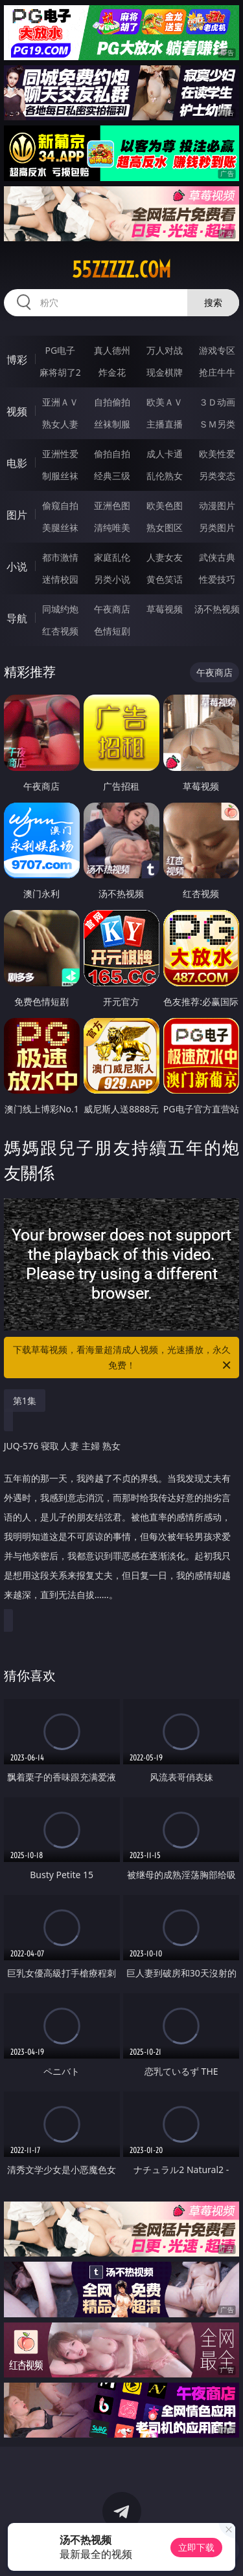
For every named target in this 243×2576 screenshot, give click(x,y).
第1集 (24, 1400)
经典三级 (112, 476)
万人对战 (164, 350)
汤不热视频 (217, 609)
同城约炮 (60, 609)
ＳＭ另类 (217, 424)
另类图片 (217, 527)
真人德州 (112, 350)
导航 (16, 618)
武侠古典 (217, 557)
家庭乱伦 (112, 557)
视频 (16, 411)
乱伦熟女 (164, 476)
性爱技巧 (217, 579)
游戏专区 (217, 350)
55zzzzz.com (121, 270)
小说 (16, 566)
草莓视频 (164, 609)
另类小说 (112, 579)
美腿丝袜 (60, 527)
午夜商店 (112, 609)
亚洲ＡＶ (60, 402)
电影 (16, 463)
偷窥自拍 (60, 505)
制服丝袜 (60, 476)
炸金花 (112, 372)
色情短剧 (112, 631)
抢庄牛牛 (217, 372)
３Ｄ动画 (217, 402)
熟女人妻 (60, 424)
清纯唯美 (112, 527)
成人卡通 (164, 454)
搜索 (213, 302)
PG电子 (60, 350)
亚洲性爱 (60, 454)
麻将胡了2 (60, 372)
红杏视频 (60, 631)
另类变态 (217, 476)
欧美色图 (164, 505)
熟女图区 (164, 527)
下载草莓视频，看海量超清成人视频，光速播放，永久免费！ (123, 1358)
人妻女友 (164, 557)
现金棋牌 (164, 372)
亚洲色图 (112, 505)
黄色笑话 (164, 579)
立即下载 (196, 2547)
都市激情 (60, 557)
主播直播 (164, 424)
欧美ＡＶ (164, 402)
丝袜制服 (112, 424)
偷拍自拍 (112, 454)
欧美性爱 (217, 454)
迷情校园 (60, 579)
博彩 (16, 359)
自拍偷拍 (112, 402)
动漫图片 (217, 505)
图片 (16, 515)
